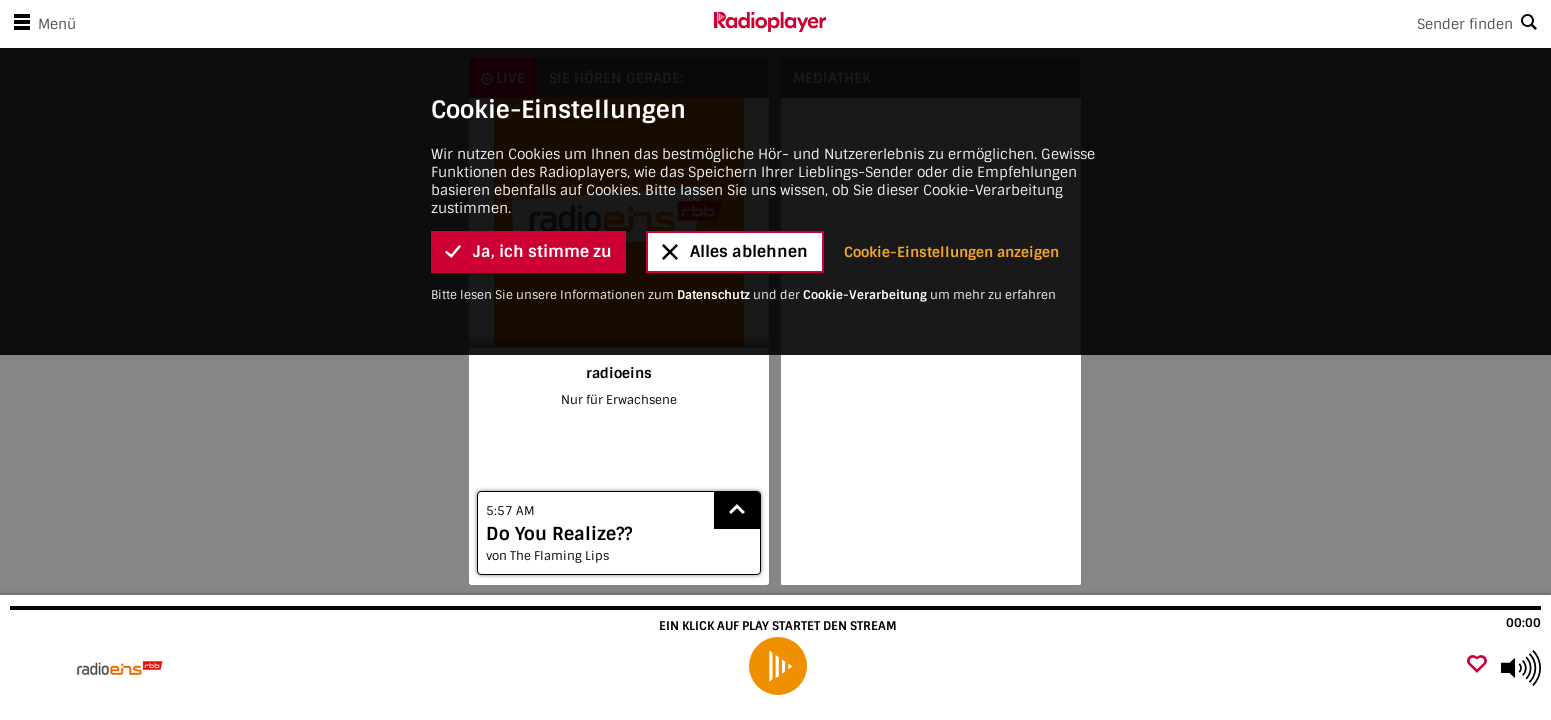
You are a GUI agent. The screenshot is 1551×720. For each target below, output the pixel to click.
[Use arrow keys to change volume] (1521, 668)
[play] (777, 665)
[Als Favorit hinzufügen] (1477, 665)
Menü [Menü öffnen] (41, 24)
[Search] (1189, 24)
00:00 (1523, 623)
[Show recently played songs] (737, 510)
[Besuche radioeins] (122, 668)
